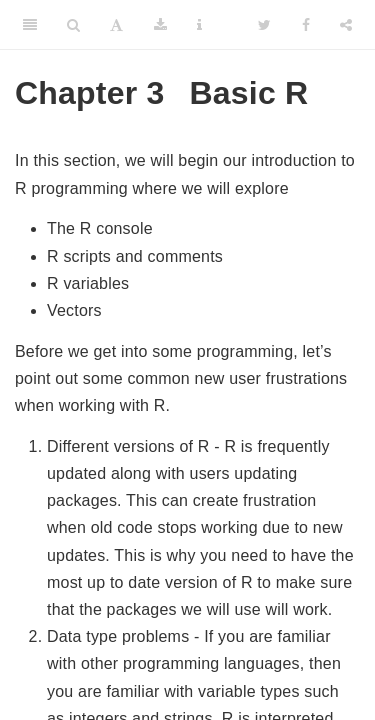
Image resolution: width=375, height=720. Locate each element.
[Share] (346, 25)
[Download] (160, 25)
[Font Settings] (116, 25)
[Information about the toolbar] (199, 25)
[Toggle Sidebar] (30, 25)
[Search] (73, 25)
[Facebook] (306, 25)
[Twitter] (264, 25)
